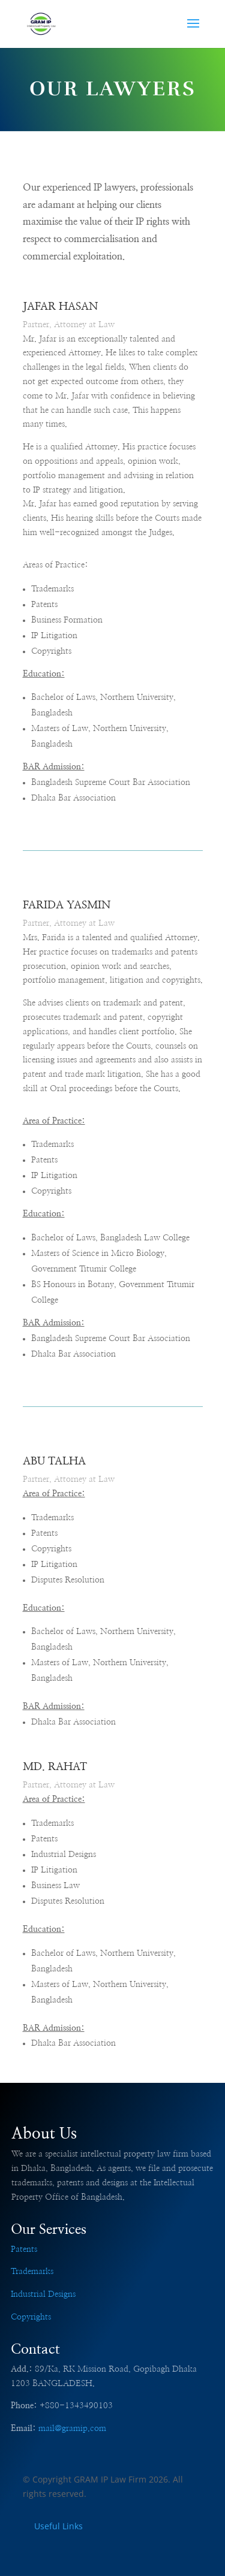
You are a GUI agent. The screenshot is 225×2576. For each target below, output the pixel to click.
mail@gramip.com (72, 2428)
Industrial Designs (43, 2294)
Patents (24, 2249)
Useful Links (58, 2526)
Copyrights (31, 2317)
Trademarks (32, 2271)
